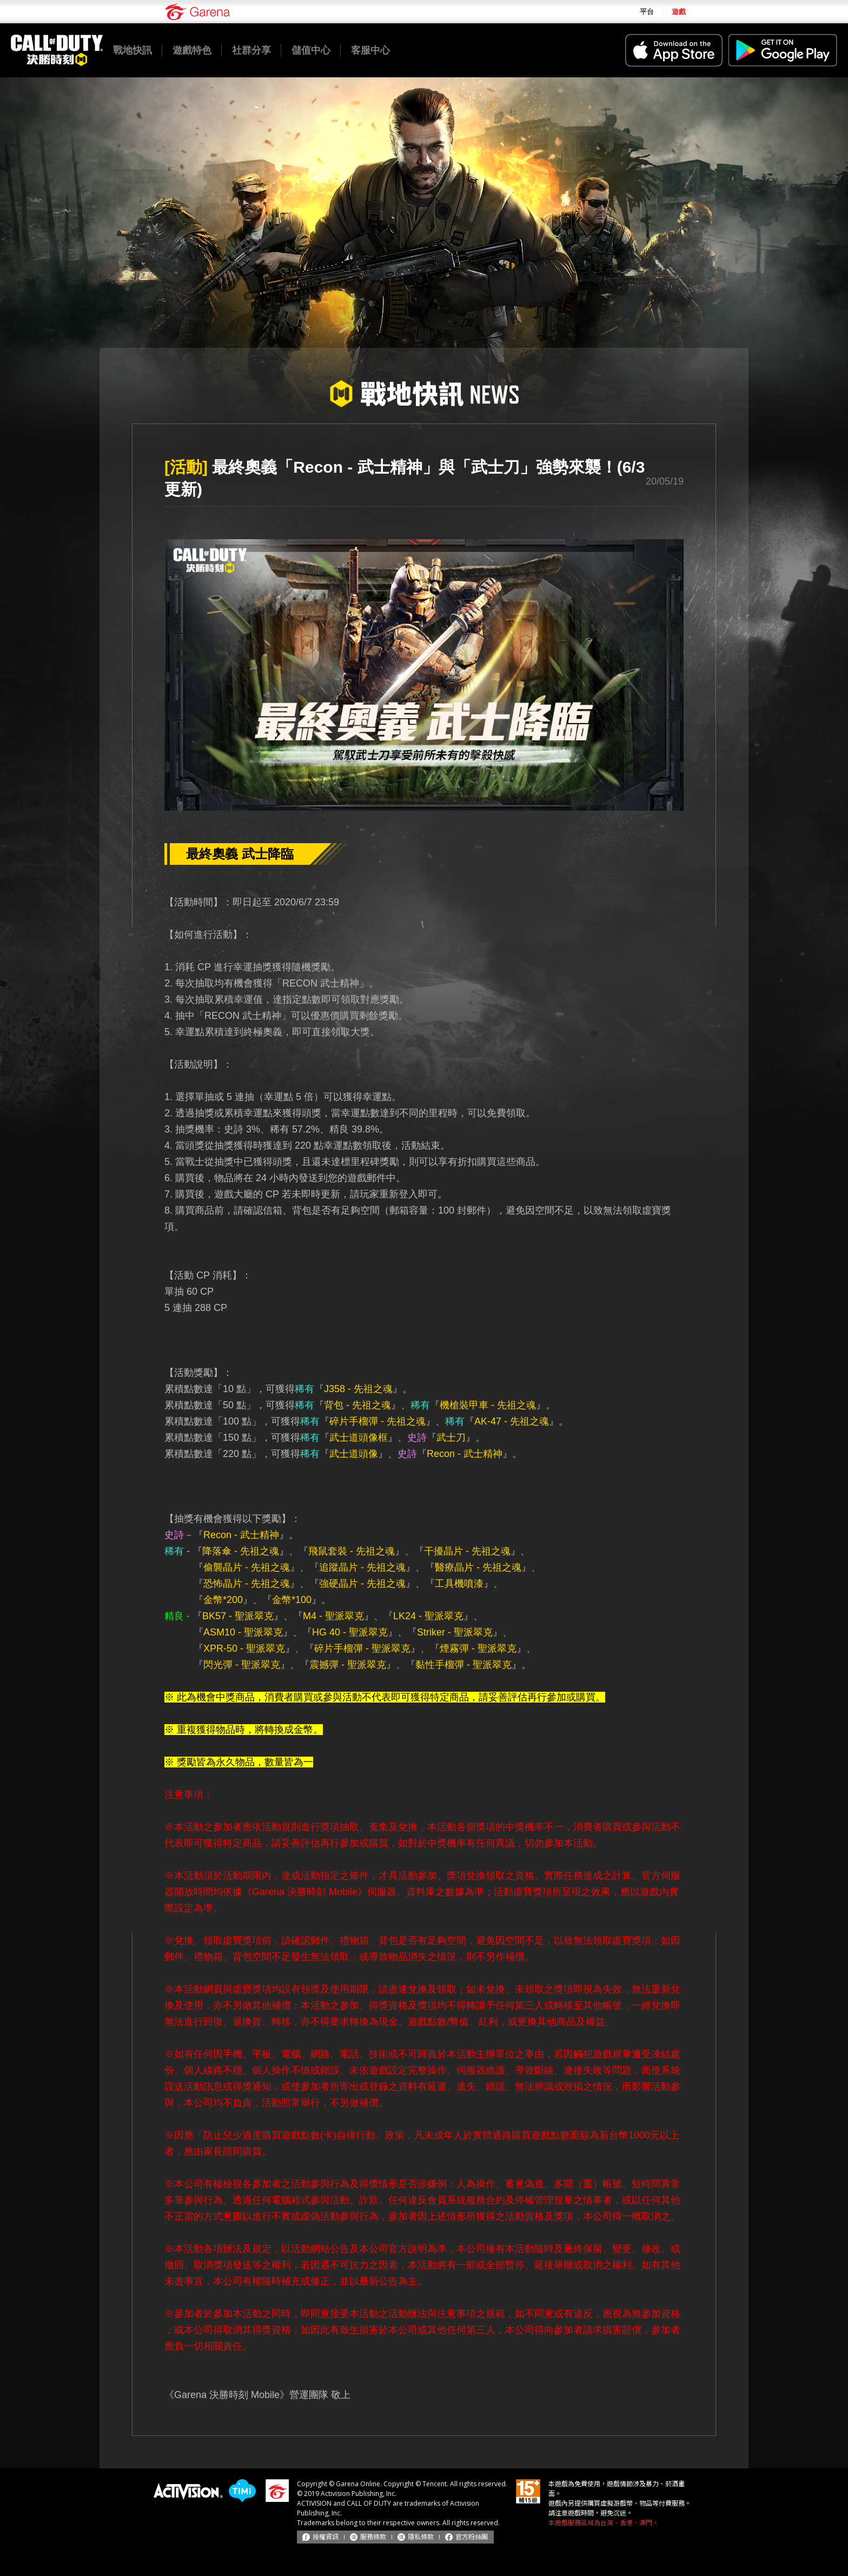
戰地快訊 (132, 50)
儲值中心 (311, 50)
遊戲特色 (192, 50)
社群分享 (251, 50)
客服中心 (370, 50)
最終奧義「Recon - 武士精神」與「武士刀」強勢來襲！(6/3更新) (404, 478)
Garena (197, 11)
